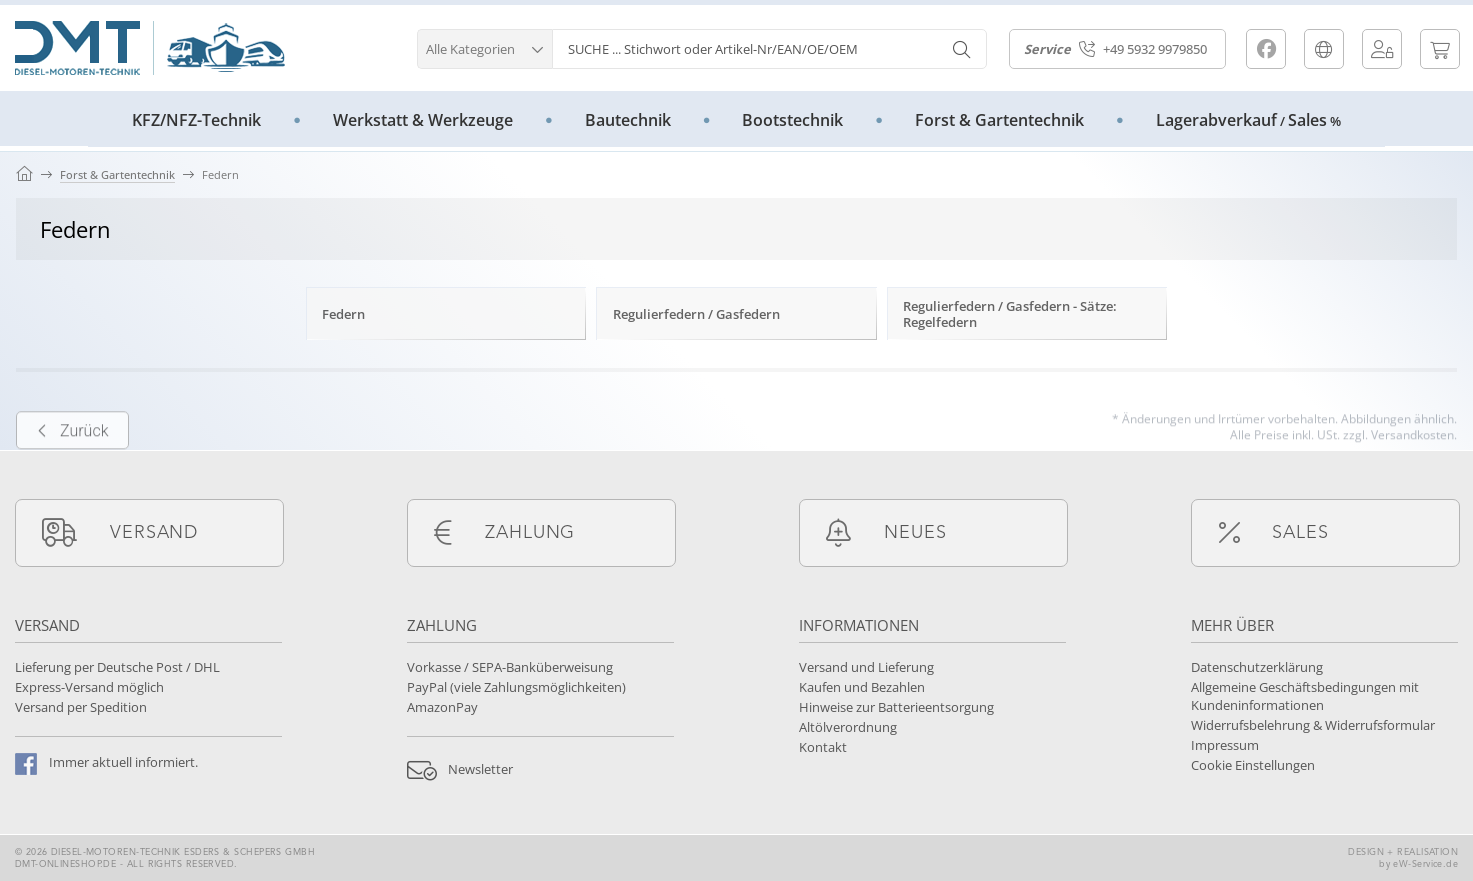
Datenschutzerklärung (1257, 667)
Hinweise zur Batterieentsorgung (896, 707)
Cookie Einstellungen (1253, 765)
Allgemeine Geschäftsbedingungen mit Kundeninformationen (1305, 696)
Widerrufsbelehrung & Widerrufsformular (1313, 725)
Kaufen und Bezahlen (862, 687)
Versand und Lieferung (866, 667)
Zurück (72, 452)
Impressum (1225, 745)
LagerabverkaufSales (1248, 120)
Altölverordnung (848, 727)
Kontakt (823, 747)
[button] (484, 46)
